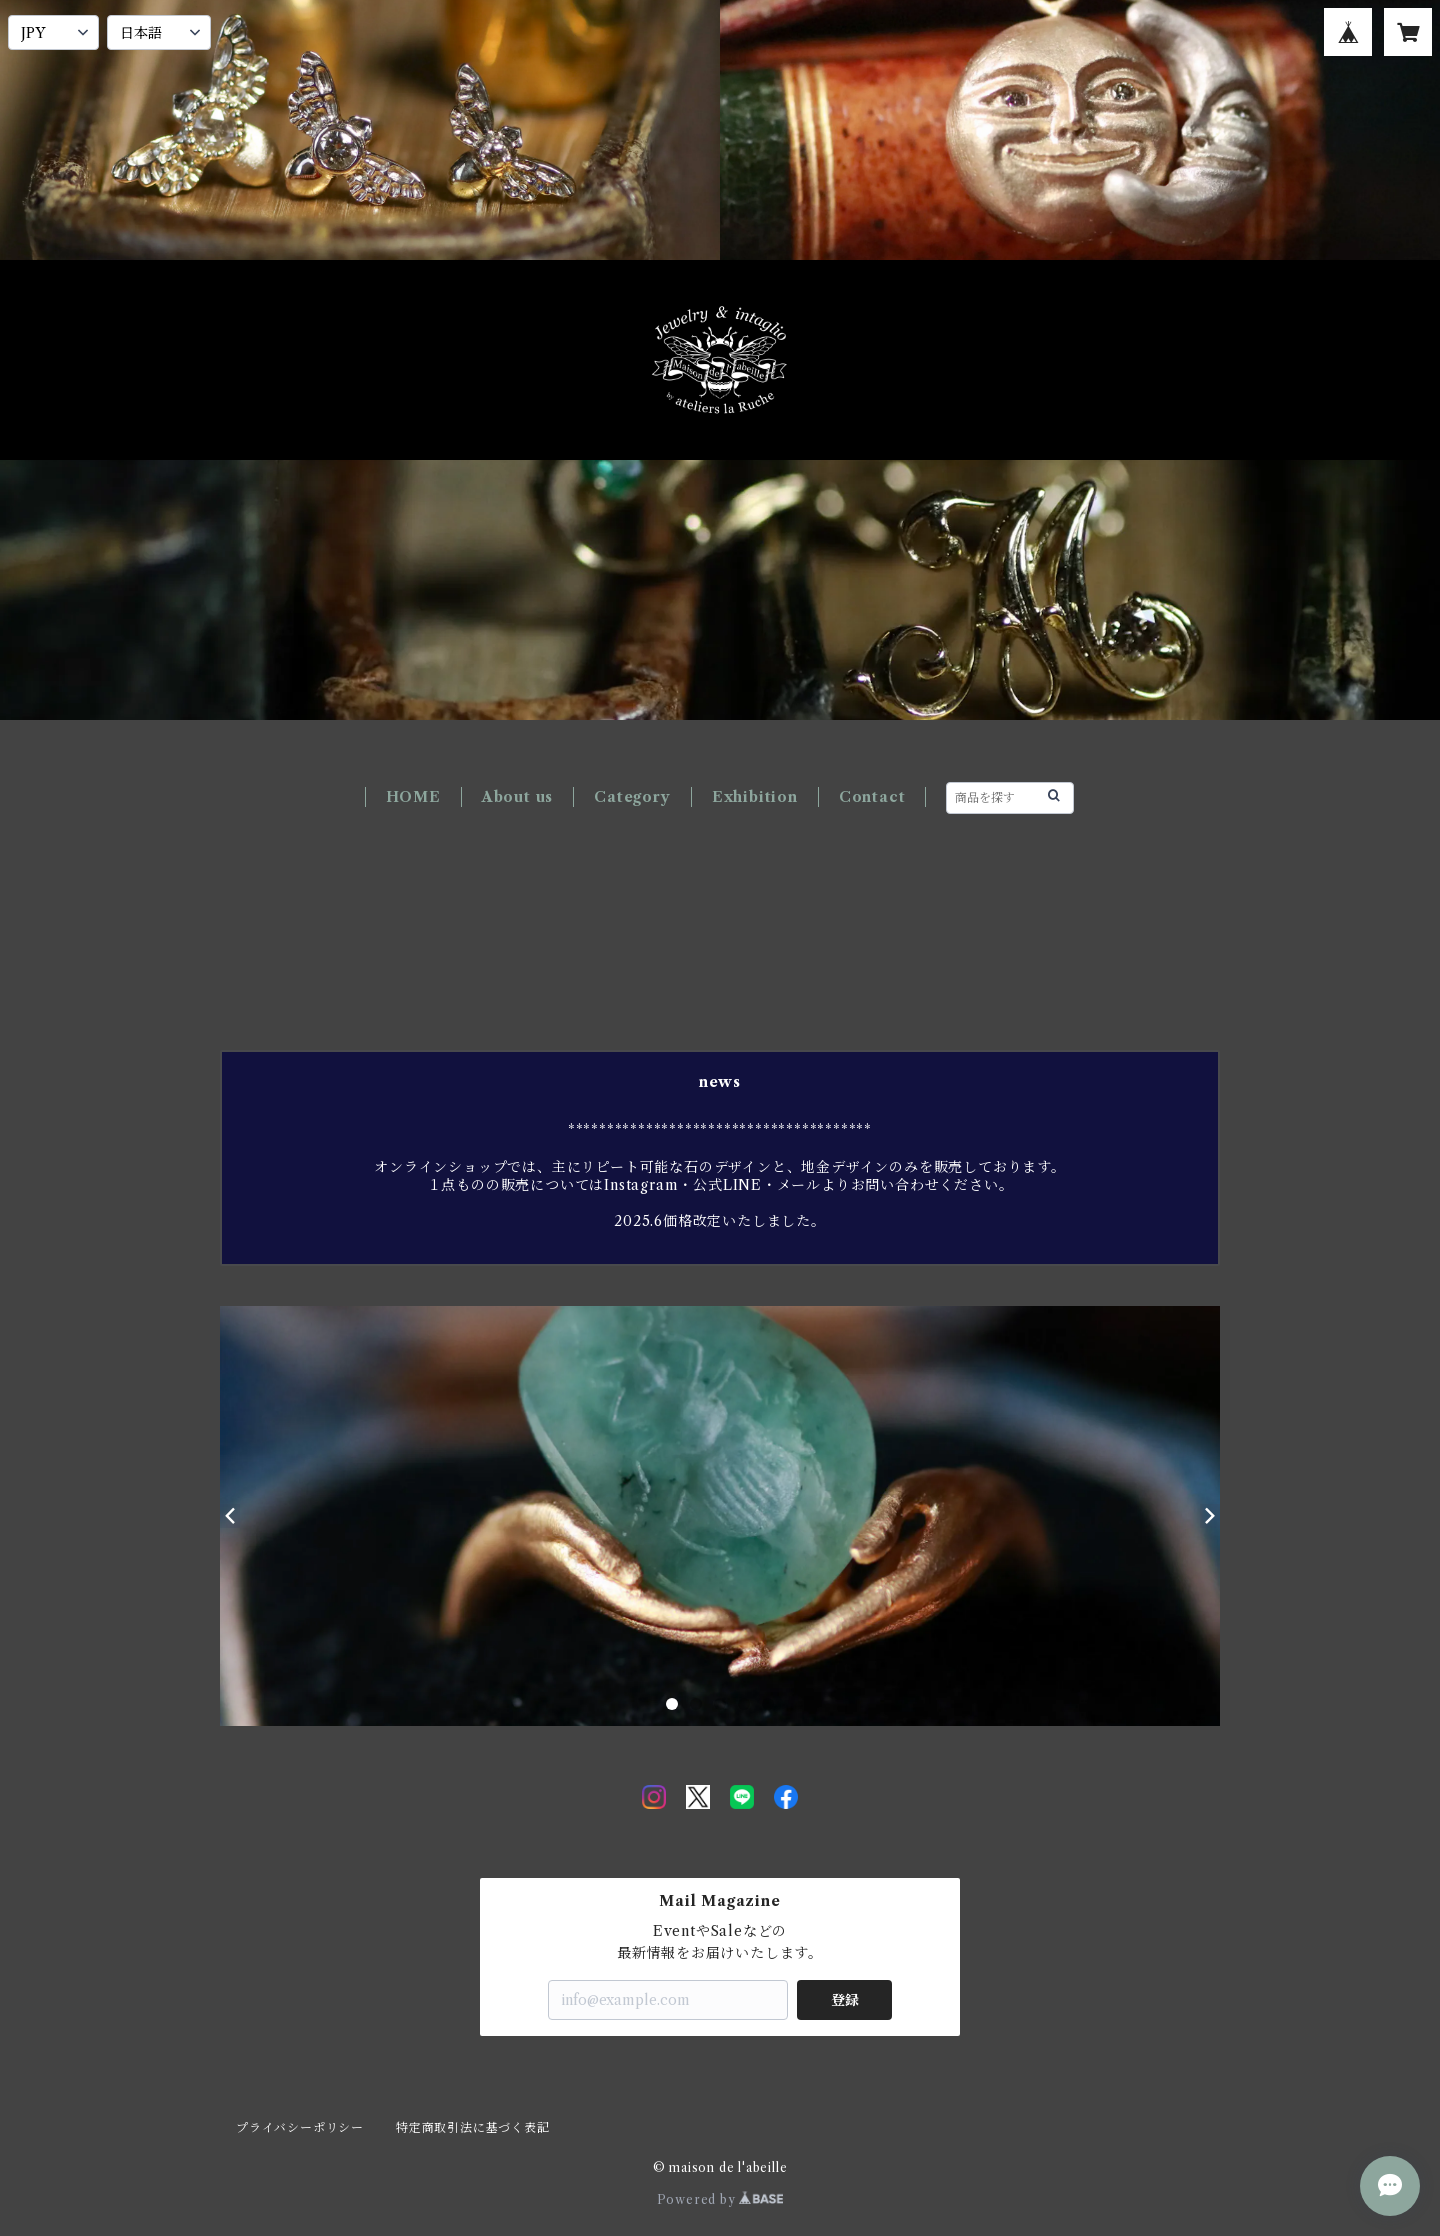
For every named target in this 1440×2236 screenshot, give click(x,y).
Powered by (720, 2199)
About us (517, 797)
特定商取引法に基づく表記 (473, 2127)
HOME (413, 797)
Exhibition (755, 797)
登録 (845, 2000)
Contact (872, 797)
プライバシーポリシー (300, 2127)
